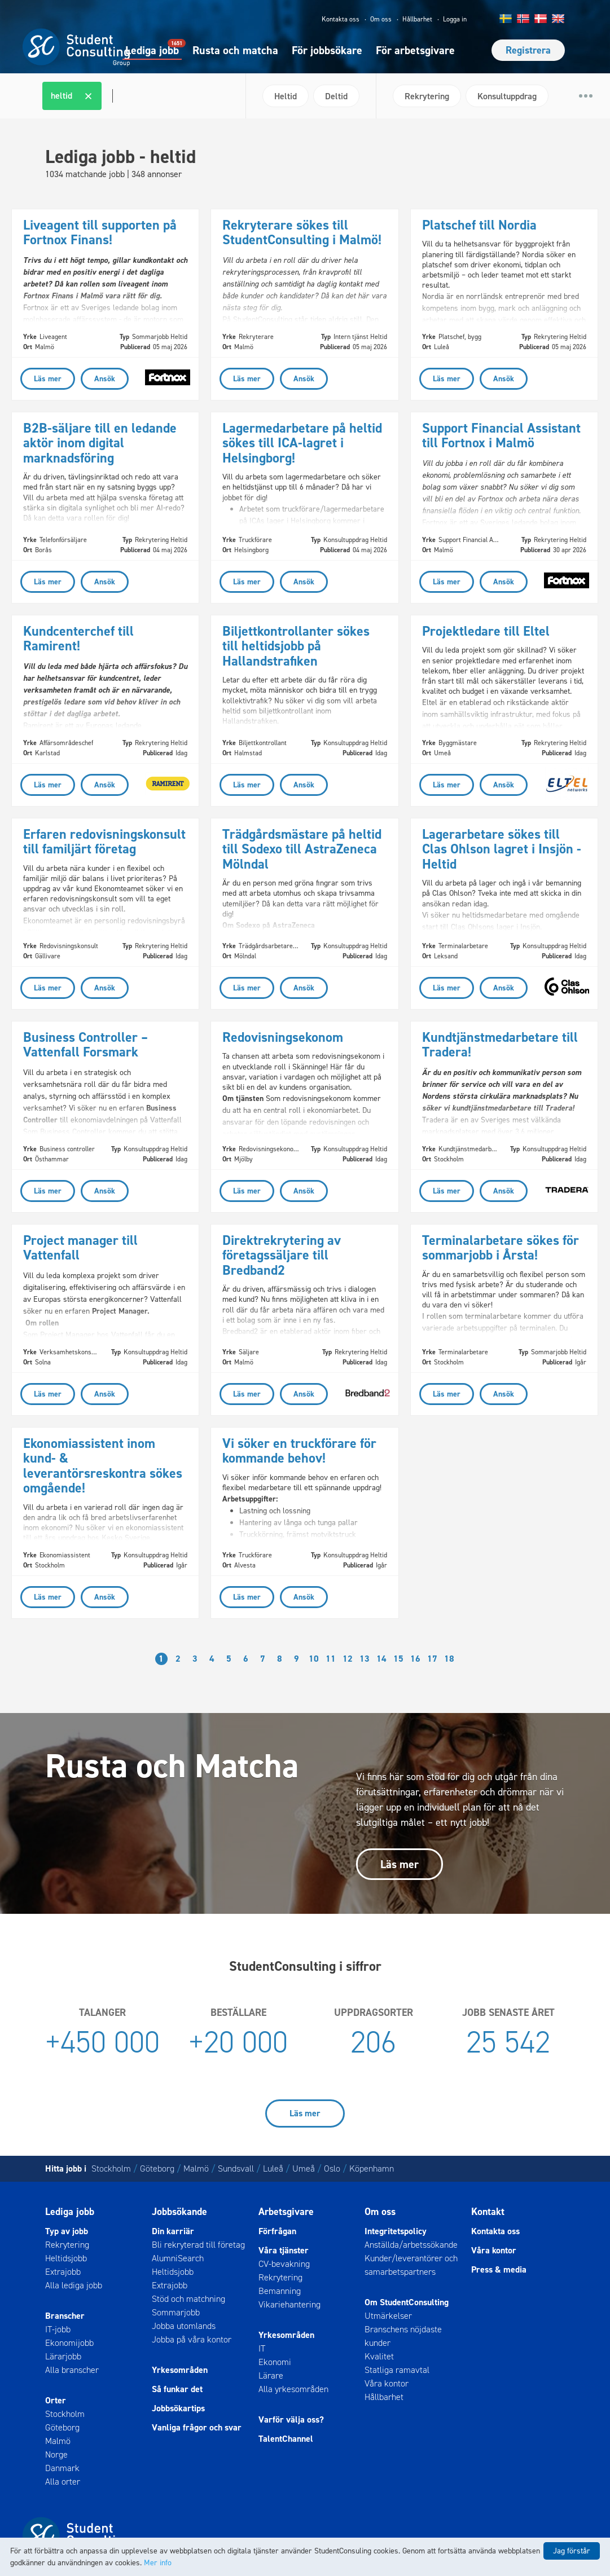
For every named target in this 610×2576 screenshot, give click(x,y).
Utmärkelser (388, 2316)
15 (398, 1659)
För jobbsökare (327, 50)
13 (364, 1659)
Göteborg (157, 2168)
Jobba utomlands (184, 2326)
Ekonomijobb (69, 2343)
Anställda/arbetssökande (411, 2245)
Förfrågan (277, 2231)
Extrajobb (63, 2272)
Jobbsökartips (178, 2408)
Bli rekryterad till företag (198, 2245)
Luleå (273, 2168)
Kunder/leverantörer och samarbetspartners (411, 2265)
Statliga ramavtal (397, 2370)
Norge (56, 2454)
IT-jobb (58, 2329)
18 (449, 1659)
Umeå (303, 2168)
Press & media (498, 2269)
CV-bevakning (284, 2264)
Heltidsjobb (66, 2258)
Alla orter (62, 2481)
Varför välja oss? (291, 2419)
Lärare (270, 2375)
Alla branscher (72, 2370)
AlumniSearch (178, 2258)
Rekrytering (67, 2245)
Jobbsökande (179, 2211)
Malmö (196, 2168)
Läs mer (399, 1864)
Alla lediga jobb (73, 2285)
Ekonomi (274, 2362)
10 (314, 1659)
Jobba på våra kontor (191, 2339)
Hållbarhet (417, 19)
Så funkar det (177, 2389)
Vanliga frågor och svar (197, 2427)
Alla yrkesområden (293, 2389)
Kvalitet (379, 2356)
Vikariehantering (289, 2304)
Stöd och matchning (188, 2299)
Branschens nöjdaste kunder (403, 2336)
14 (381, 1659)
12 (348, 1659)
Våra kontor (387, 2383)
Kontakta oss (340, 19)
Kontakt (487, 2211)
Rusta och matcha (235, 50)
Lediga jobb (152, 50)
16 (415, 1659)
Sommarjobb (176, 2312)
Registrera (528, 50)
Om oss (381, 19)
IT (261, 2348)
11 (331, 1659)
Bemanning (279, 2291)
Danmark (62, 2468)
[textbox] (111, 96)
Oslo (332, 2168)
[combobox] (139, 95)
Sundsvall (236, 2168)
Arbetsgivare (286, 2211)
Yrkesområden (180, 2370)
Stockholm (111, 2168)
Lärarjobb (63, 2356)
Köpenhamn (371, 2168)
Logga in (455, 19)
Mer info (158, 2562)
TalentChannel (285, 2439)
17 (432, 1659)
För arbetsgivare (415, 50)
